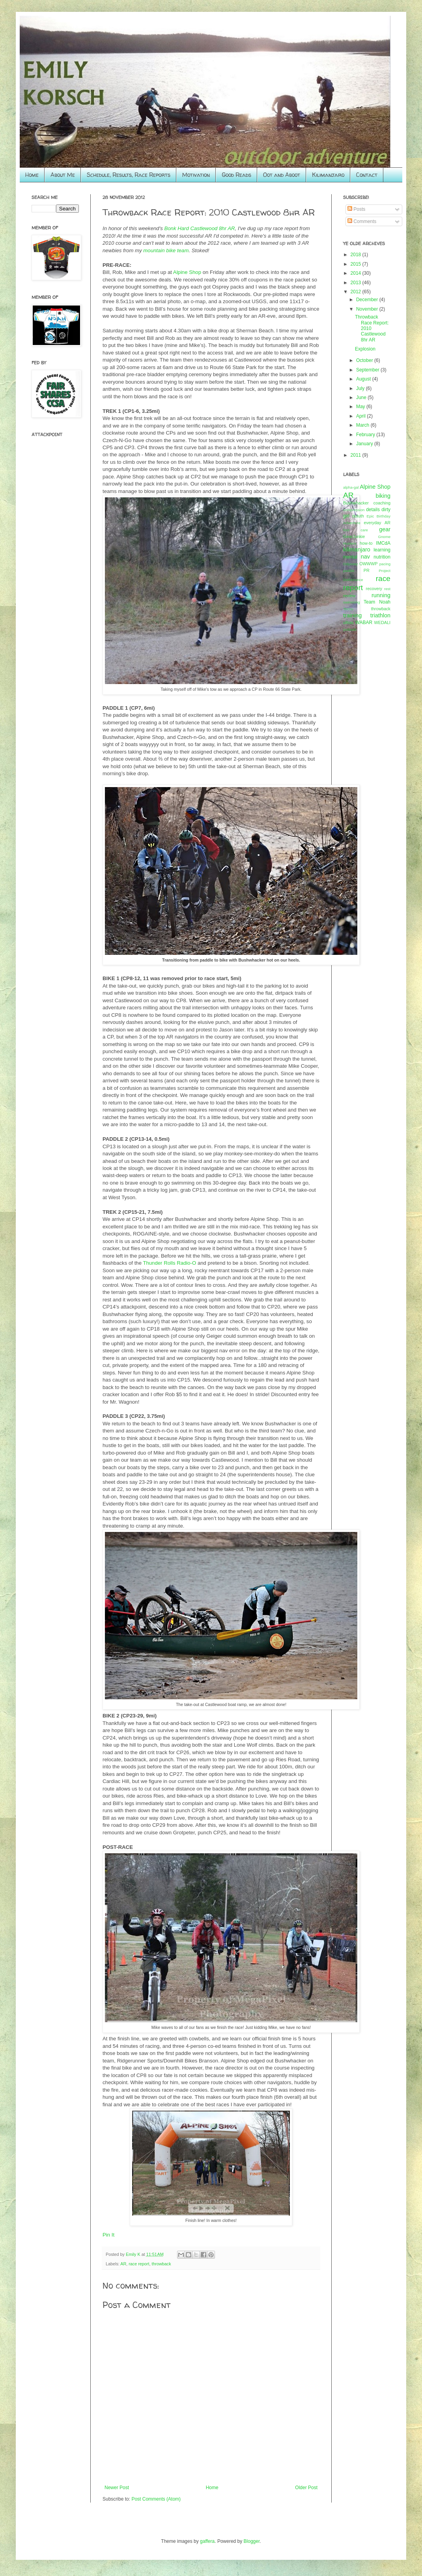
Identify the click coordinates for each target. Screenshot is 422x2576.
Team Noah (377, 602)
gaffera (207, 2541)
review (349, 595)
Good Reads (236, 174)
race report (139, 2263)
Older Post (306, 2487)
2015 (356, 264)
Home (32, 174)
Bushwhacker (356, 503)
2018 (356, 254)
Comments (361, 221)
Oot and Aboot (281, 174)
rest (387, 589)
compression (353, 510)
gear (384, 529)
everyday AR (377, 522)
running (381, 595)
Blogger (252, 2541)
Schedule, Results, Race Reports (128, 174)
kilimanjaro (356, 549)
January (365, 443)
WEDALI (382, 622)
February (366, 434)
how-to (366, 543)
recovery (374, 588)
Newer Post (117, 2487)
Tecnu (348, 609)
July (361, 388)
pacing (384, 564)
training (352, 615)
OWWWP (368, 563)
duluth (358, 516)
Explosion (365, 349)
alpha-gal (351, 487)
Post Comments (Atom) (156, 2499)
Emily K (134, 2254)
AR (123, 2263)
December (367, 299)
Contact (366, 174)
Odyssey (350, 564)
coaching (381, 503)
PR (367, 570)
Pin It (108, 2235)
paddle (349, 570)
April (361, 416)
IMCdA (383, 543)
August (364, 379)
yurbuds (350, 629)
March (363, 425)
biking (382, 496)
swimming (351, 602)
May (361, 406)
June (362, 397)
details (373, 509)
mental (350, 557)
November (367, 309)
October (365, 360)
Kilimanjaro (328, 174)
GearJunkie (354, 536)
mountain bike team (166, 250)
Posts (356, 209)
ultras (348, 622)
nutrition (381, 557)
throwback (161, 2263)
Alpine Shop (187, 272)
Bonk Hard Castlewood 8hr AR (199, 228)
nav (365, 556)
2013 (356, 282)
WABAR (364, 622)
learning (381, 550)
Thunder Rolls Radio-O (169, 1263)
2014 (356, 273)
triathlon (380, 615)
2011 (356, 455)
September (368, 370)
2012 (356, 291)
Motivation (196, 174)
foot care (355, 530)
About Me (62, 174)
